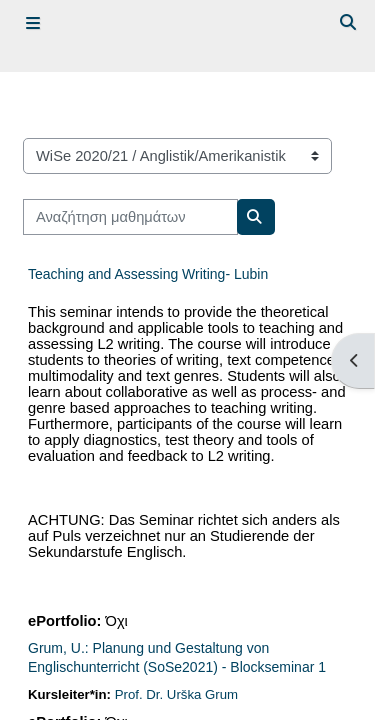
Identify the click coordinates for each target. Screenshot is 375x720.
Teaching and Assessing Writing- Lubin (148, 274)
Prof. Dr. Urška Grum (176, 694)
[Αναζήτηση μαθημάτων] (130, 217)
